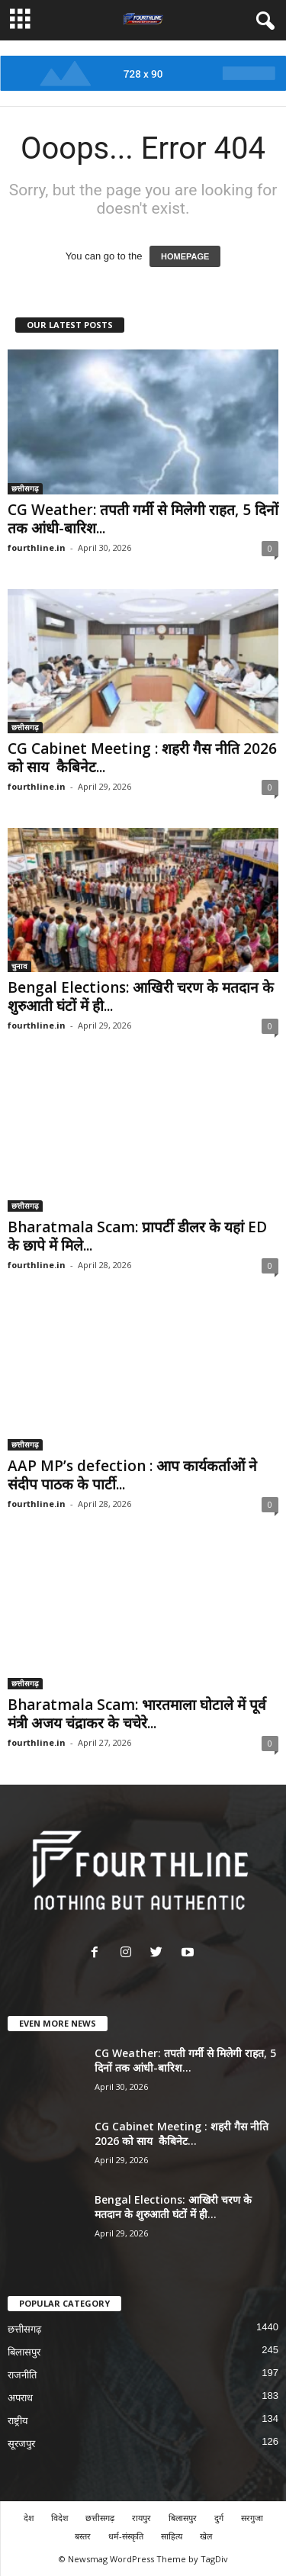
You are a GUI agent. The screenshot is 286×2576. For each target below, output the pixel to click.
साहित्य (171, 2536)
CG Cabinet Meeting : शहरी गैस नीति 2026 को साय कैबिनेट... (142, 758)
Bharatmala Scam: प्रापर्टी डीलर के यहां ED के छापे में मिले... (137, 1236)
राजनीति (22, 2375)
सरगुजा (252, 2517)
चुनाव (19, 966)
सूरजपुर (21, 2443)
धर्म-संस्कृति (125, 2536)
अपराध (20, 2398)
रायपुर (141, 2517)
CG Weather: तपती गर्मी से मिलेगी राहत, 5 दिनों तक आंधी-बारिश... (143, 519)
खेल (206, 2536)
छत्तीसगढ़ (25, 488)
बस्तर (83, 2536)
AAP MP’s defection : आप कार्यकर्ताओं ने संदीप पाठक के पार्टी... (132, 1475)
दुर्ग (218, 2517)
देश (29, 2517)
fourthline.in (37, 547)
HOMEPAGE (185, 256)
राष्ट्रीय (18, 2420)
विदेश (59, 2517)
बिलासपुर (24, 2352)
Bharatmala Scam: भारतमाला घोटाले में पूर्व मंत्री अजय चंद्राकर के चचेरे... (137, 1714)
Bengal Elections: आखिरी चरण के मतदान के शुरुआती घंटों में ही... (141, 996)
